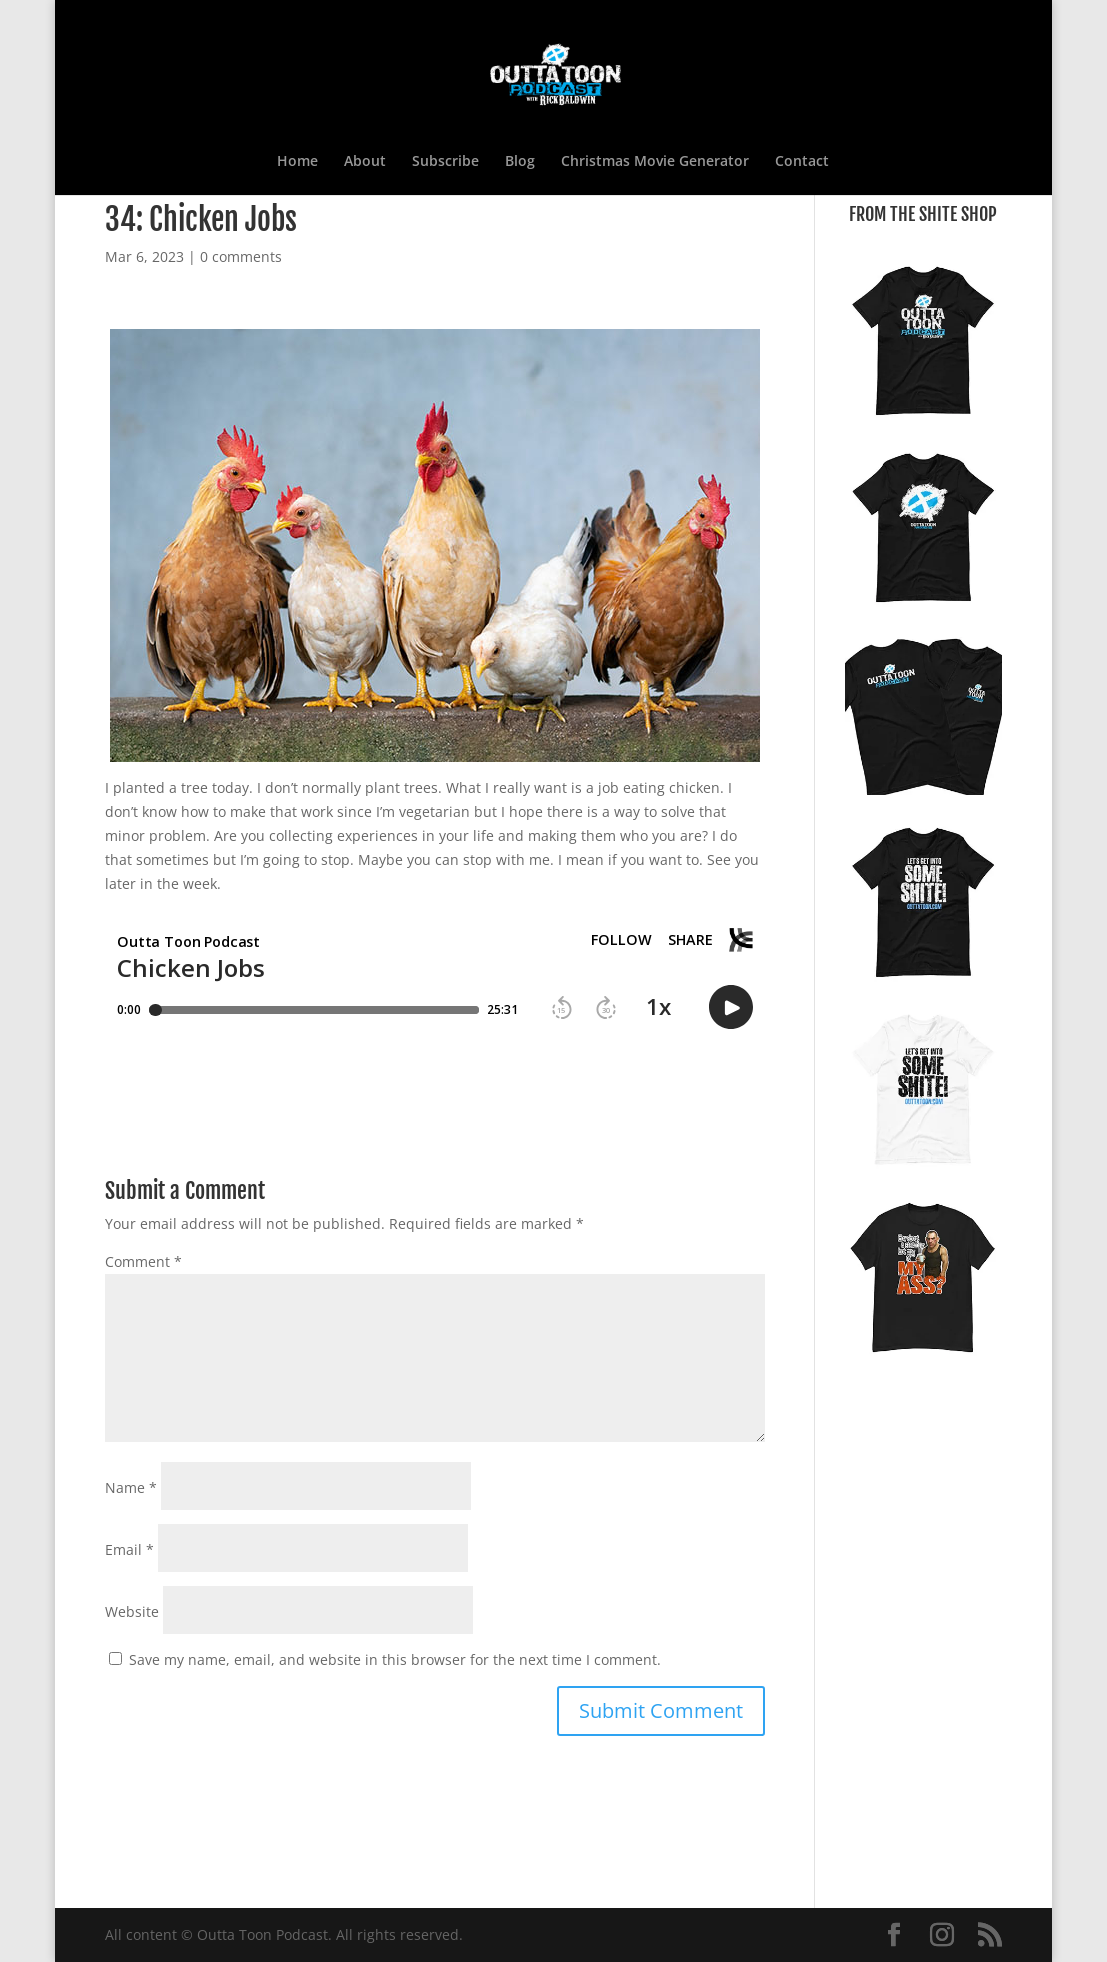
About (365, 162)
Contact (802, 162)
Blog (520, 162)
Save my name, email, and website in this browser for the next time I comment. (395, 1659)
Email (129, 1549)
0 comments (241, 256)
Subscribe (445, 162)
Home (297, 162)
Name (131, 1487)
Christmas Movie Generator (655, 162)
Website (132, 1611)
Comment (143, 1261)
